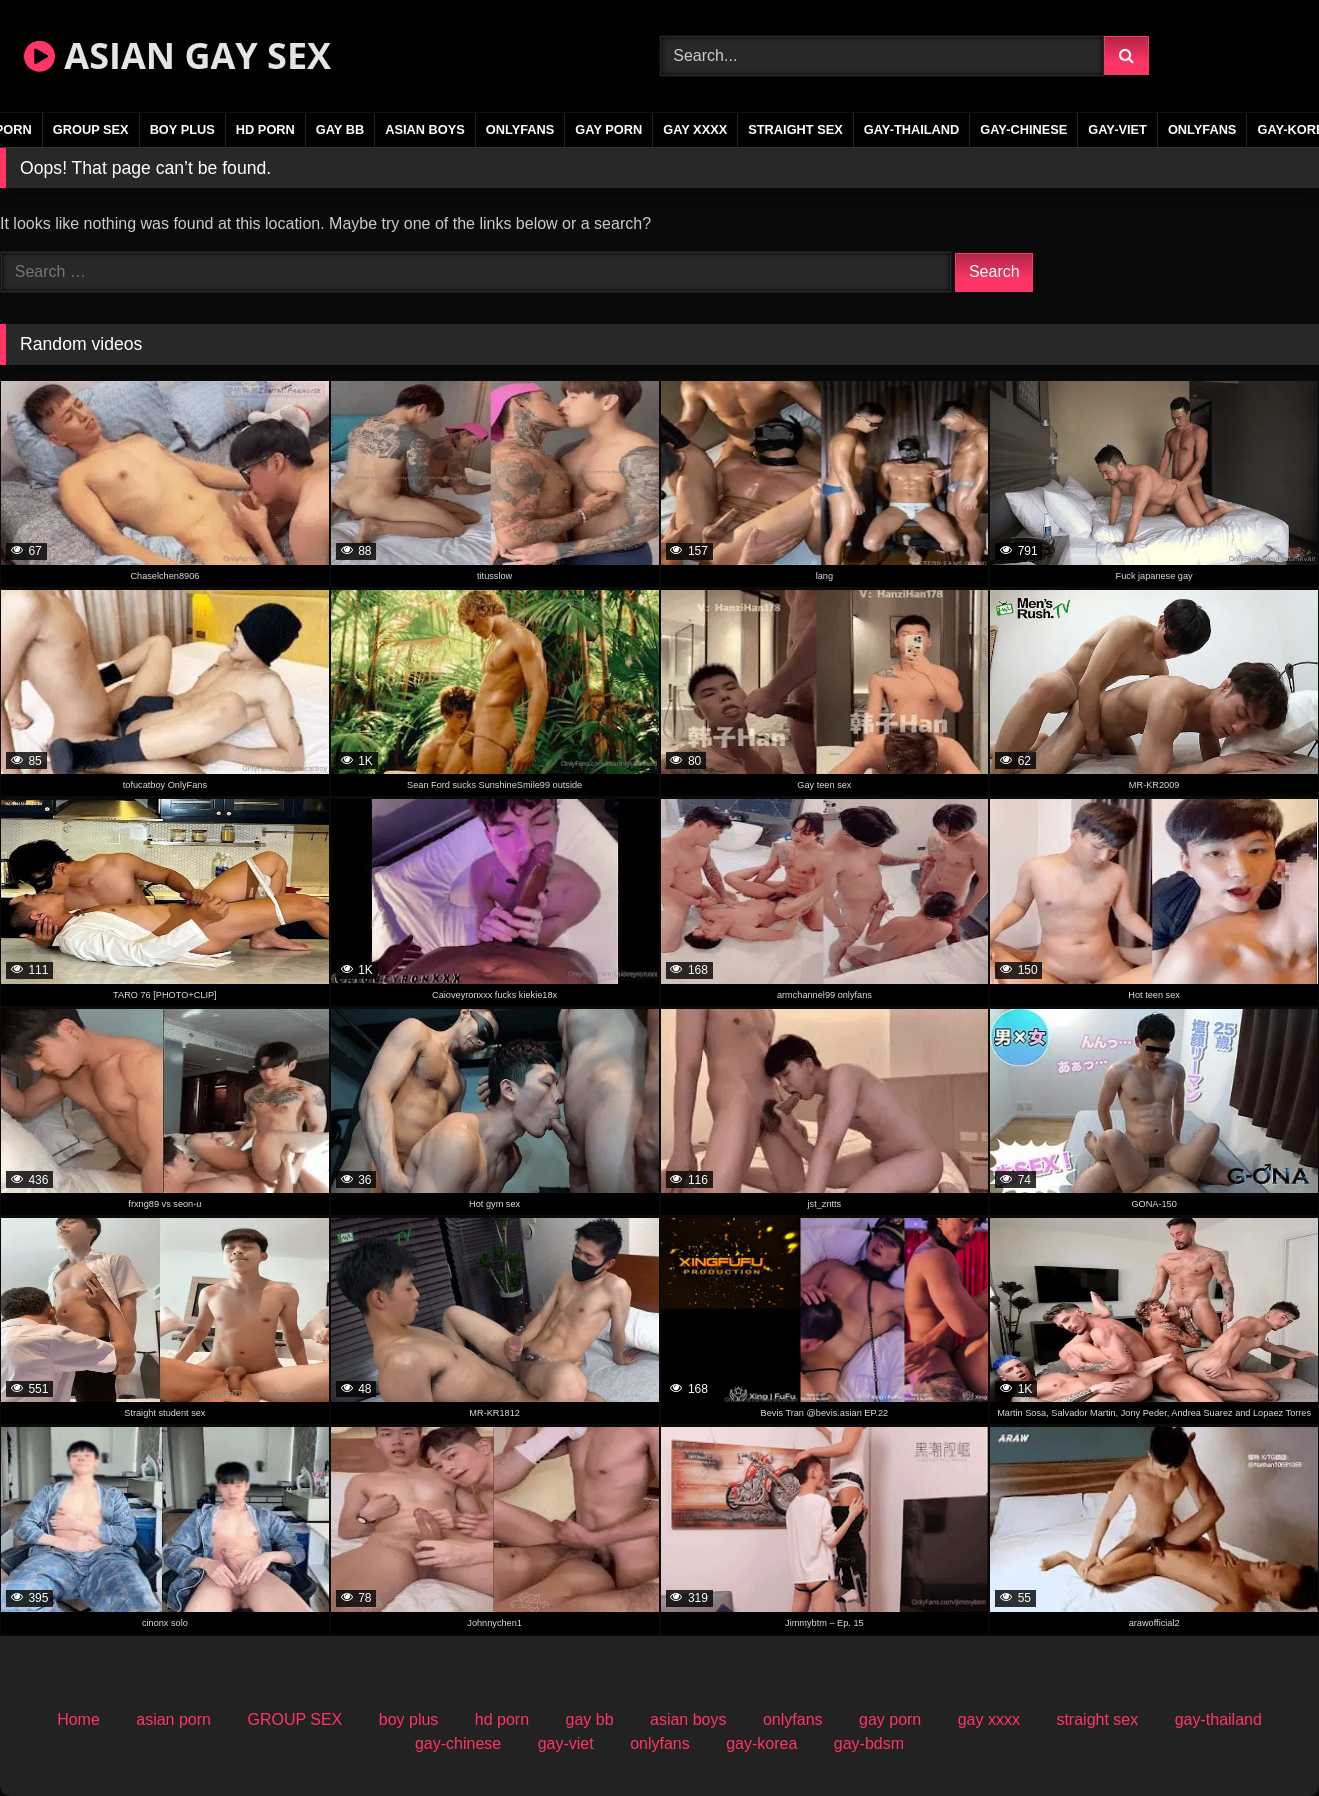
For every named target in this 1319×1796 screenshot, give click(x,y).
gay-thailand (912, 129)
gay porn (608, 129)
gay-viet (1117, 129)
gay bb (340, 129)
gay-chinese (1023, 129)
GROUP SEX (91, 129)
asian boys (425, 129)
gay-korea (761, 1743)
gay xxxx (695, 129)
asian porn (173, 1719)
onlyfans (520, 129)
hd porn (265, 129)
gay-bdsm (869, 1743)
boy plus (182, 129)
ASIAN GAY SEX (177, 55)
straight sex (795, 129)
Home (78, 1719)
